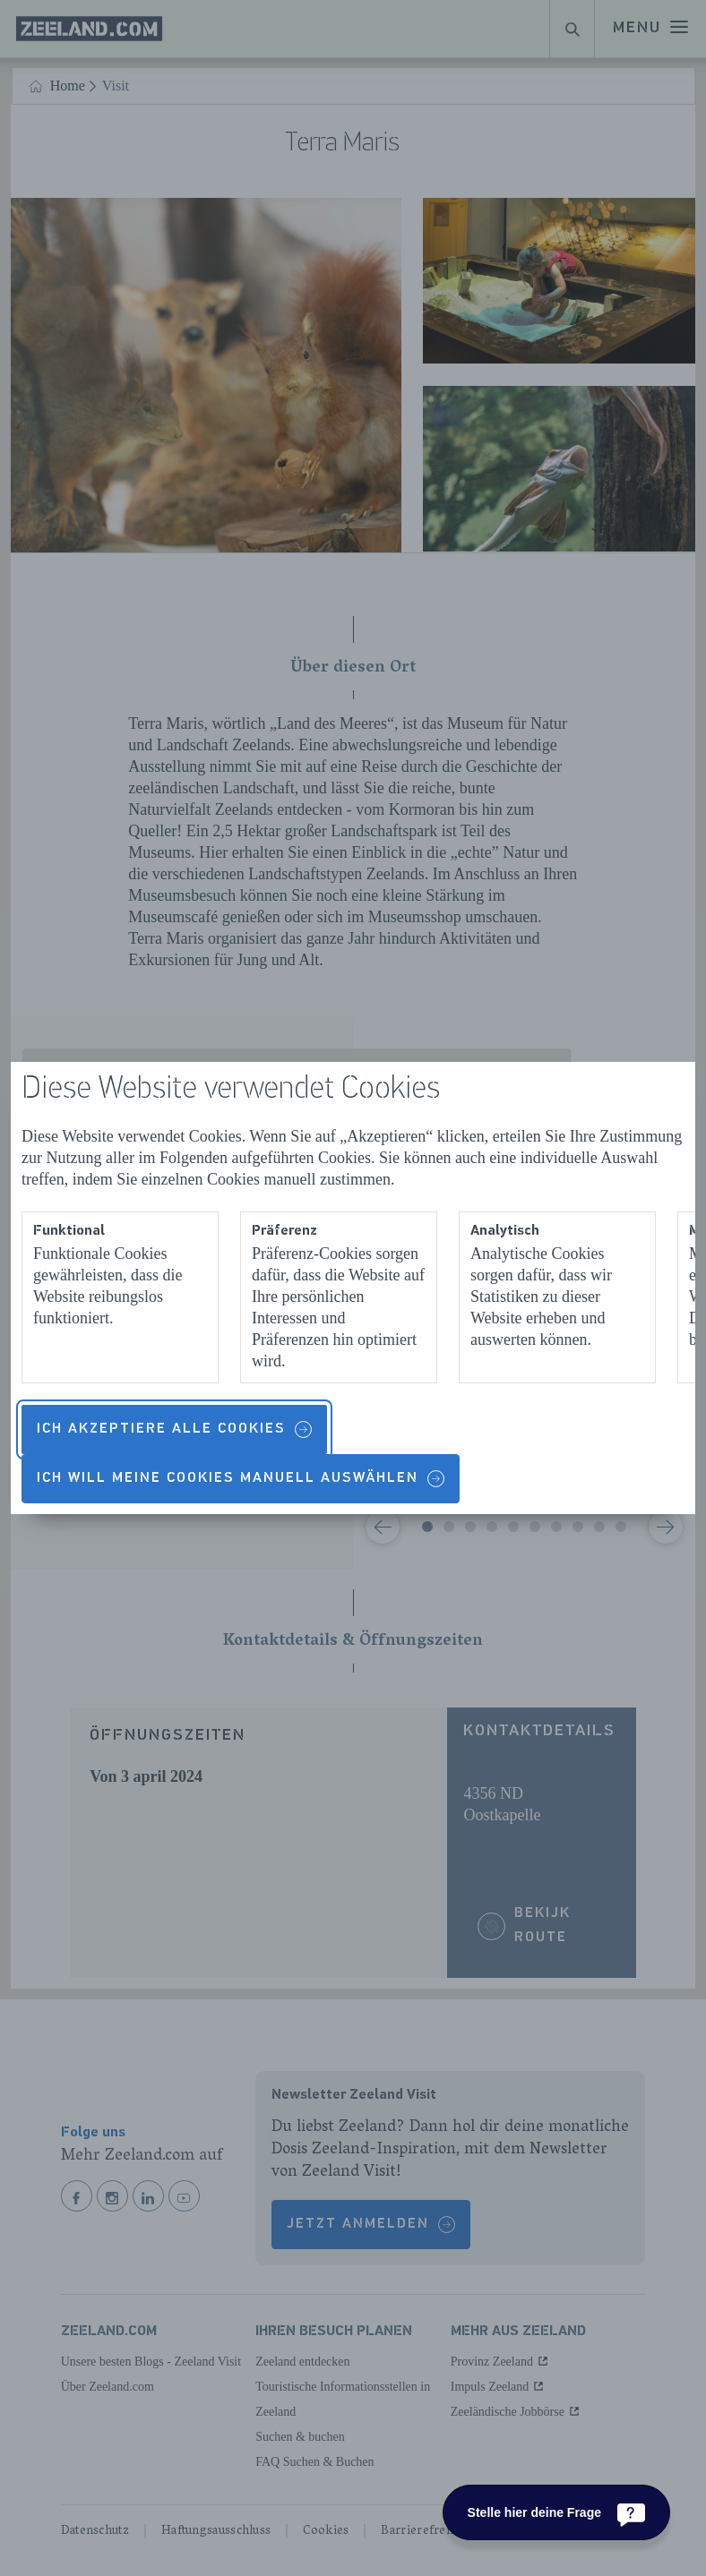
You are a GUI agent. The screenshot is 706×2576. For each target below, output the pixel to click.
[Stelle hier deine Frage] (556, 2512)
